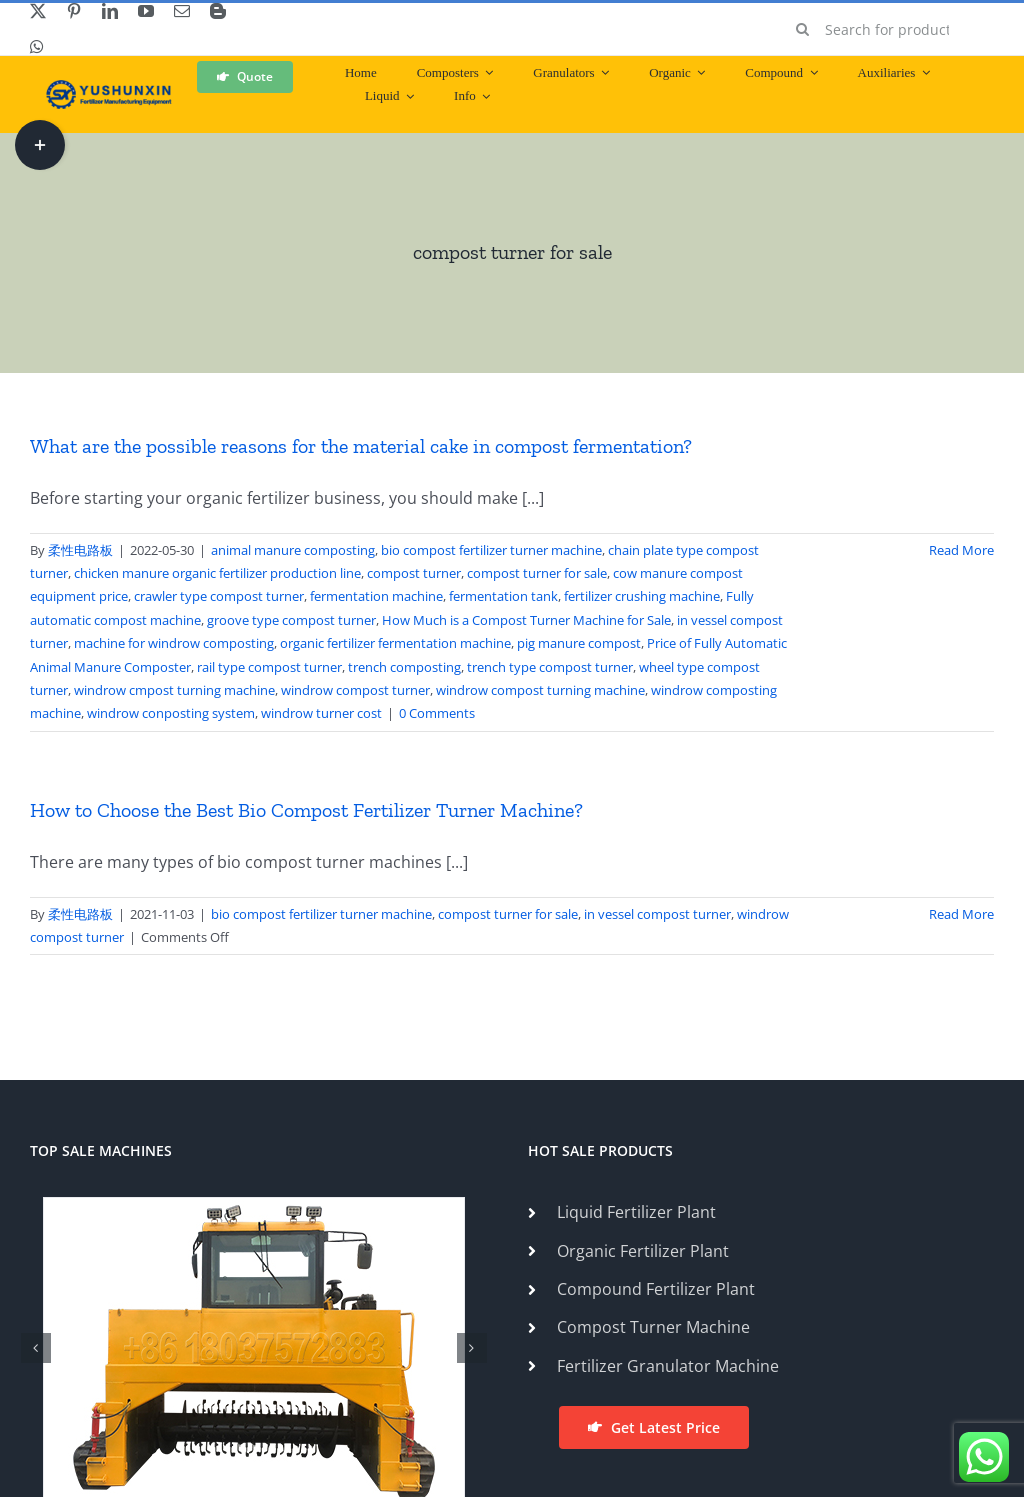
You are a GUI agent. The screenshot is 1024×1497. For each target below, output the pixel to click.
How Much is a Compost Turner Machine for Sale (526, 620)
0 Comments (437, 713)
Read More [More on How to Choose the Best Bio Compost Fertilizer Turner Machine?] (961, 914)
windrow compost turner (355, 690)
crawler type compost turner (219, 596)
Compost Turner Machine (653, 1327)
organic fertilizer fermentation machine (395, 643)
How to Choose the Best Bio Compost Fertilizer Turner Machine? (306, 810)
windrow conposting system (171, 713)
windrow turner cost (321, 713)
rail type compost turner (269, 667)
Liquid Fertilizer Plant (636, 1212)
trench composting (404, 667)
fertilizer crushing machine (642, 596)
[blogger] (218, 11)
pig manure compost (579, 643)
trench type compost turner (550, 667)
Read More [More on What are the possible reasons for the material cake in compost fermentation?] (961, 550)
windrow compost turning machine (540, 690)
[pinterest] (74, 11)
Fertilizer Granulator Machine (668, 1366)
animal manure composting (293, 550)
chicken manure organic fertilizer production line (217, 573)
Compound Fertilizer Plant (656, 1289)
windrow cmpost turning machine (174, 690)
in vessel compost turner (657, 914)
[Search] (803, 29)
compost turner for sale (537, 573)
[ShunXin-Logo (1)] (104, 88)
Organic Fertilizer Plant (643, 1251)
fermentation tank (503, 596)
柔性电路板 (80, 550)
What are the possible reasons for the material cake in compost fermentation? (361, 446)
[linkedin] (110, 11)
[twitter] (38, 11)
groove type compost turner (291, 620)
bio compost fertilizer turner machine (491, 550)
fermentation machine (376, 596)
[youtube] (146, 11)
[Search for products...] (888, 29)
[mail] (182, 11)
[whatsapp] (37, 47)
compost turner (414, 573)
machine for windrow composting (174, 643)
